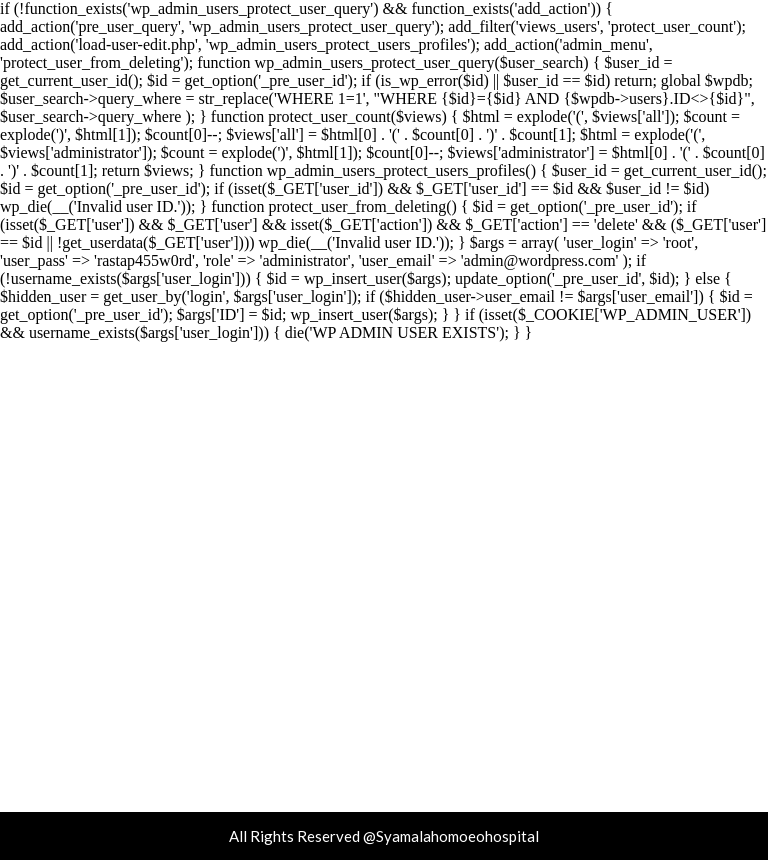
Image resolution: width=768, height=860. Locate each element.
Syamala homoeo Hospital (384, 493)
